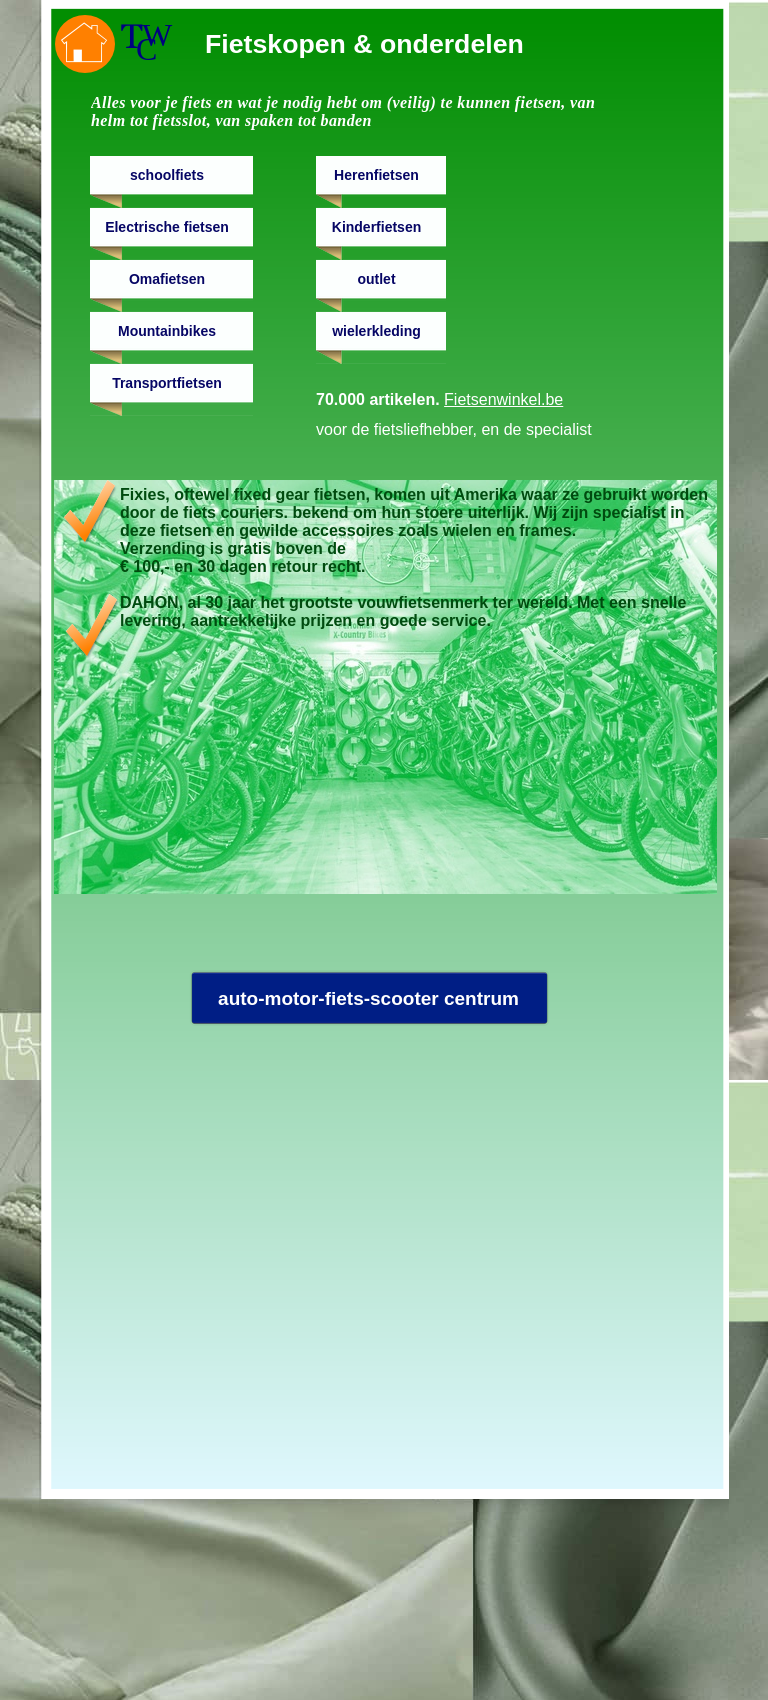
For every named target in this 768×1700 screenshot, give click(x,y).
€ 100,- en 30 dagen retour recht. (242, 566)
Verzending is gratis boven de (233, 548)
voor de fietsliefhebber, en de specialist (454, 429)
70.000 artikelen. (439, 399)
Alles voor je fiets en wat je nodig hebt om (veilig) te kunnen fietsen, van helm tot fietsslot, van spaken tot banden (343, 111)
